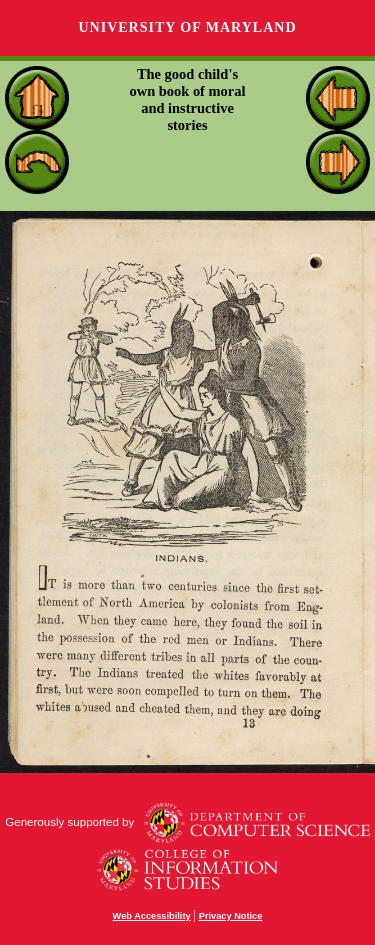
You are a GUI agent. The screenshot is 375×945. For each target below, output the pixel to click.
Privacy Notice (231, 916)
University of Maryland (187, 27)
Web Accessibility (152, 916)
